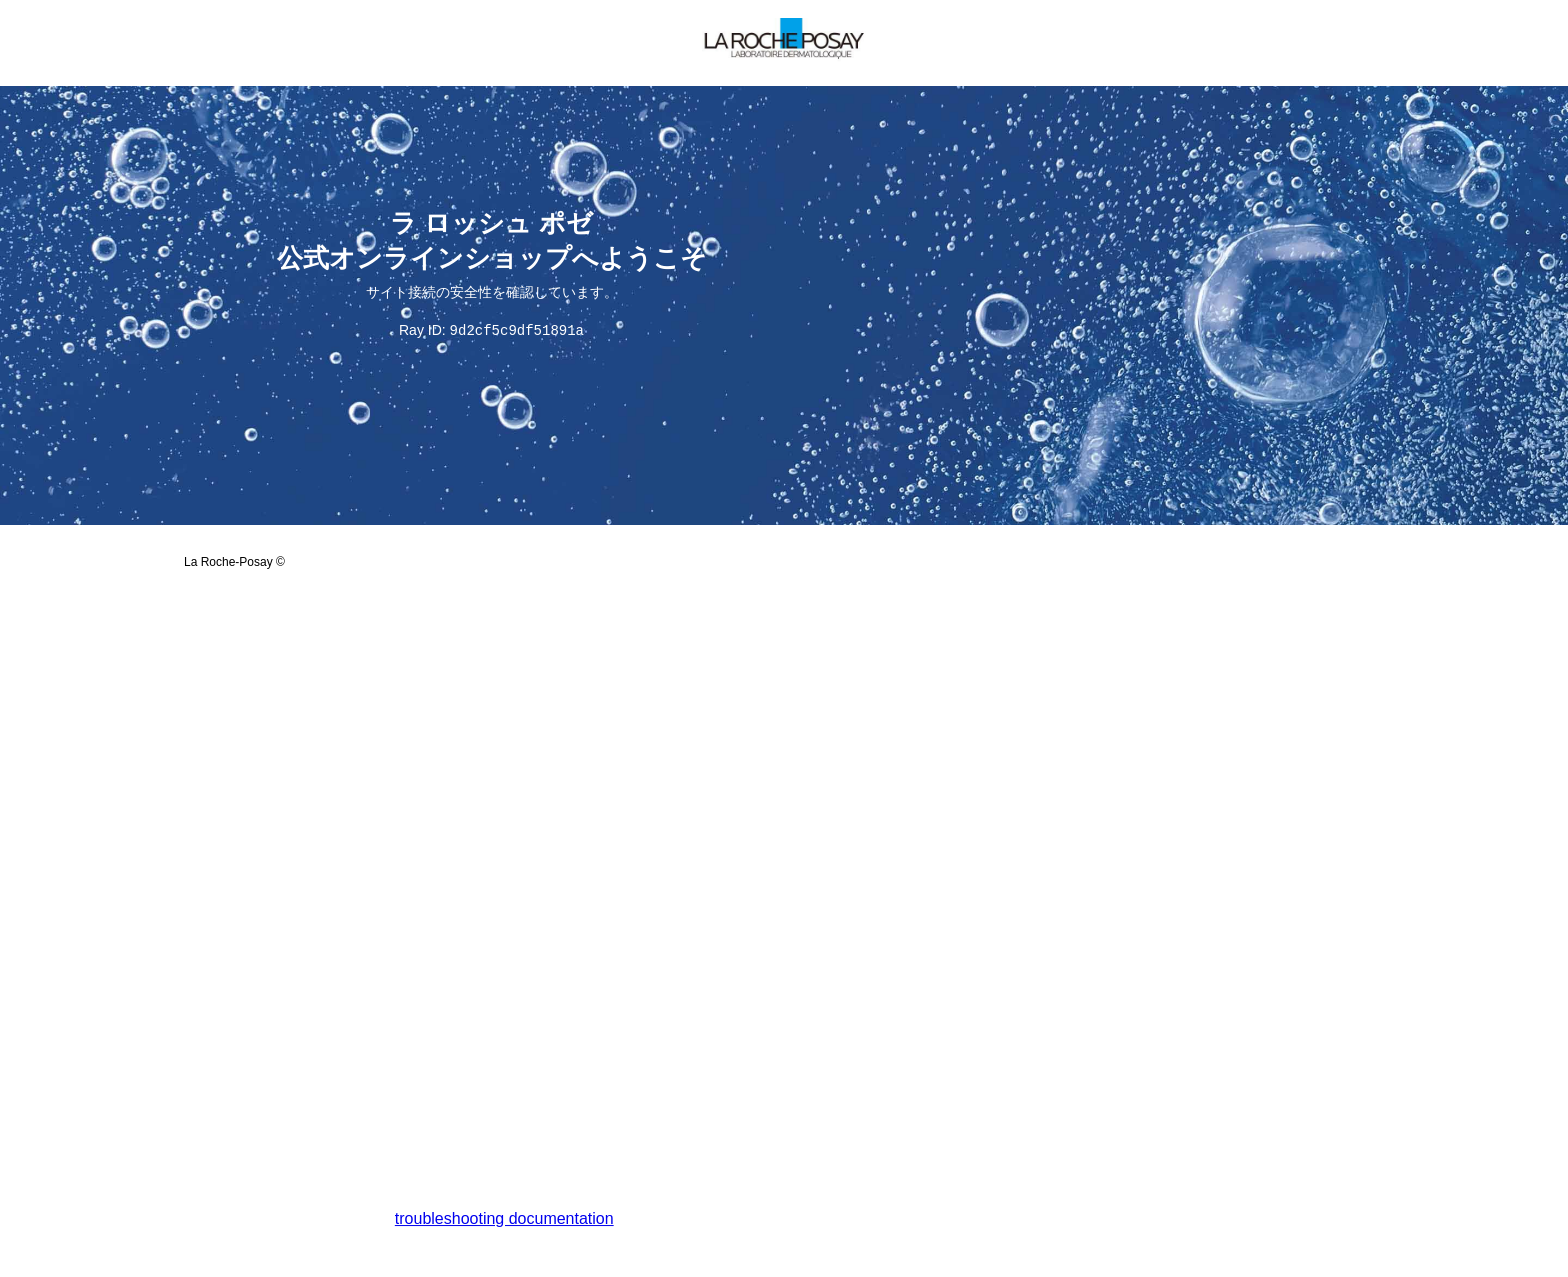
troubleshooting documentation (504, 1219)
